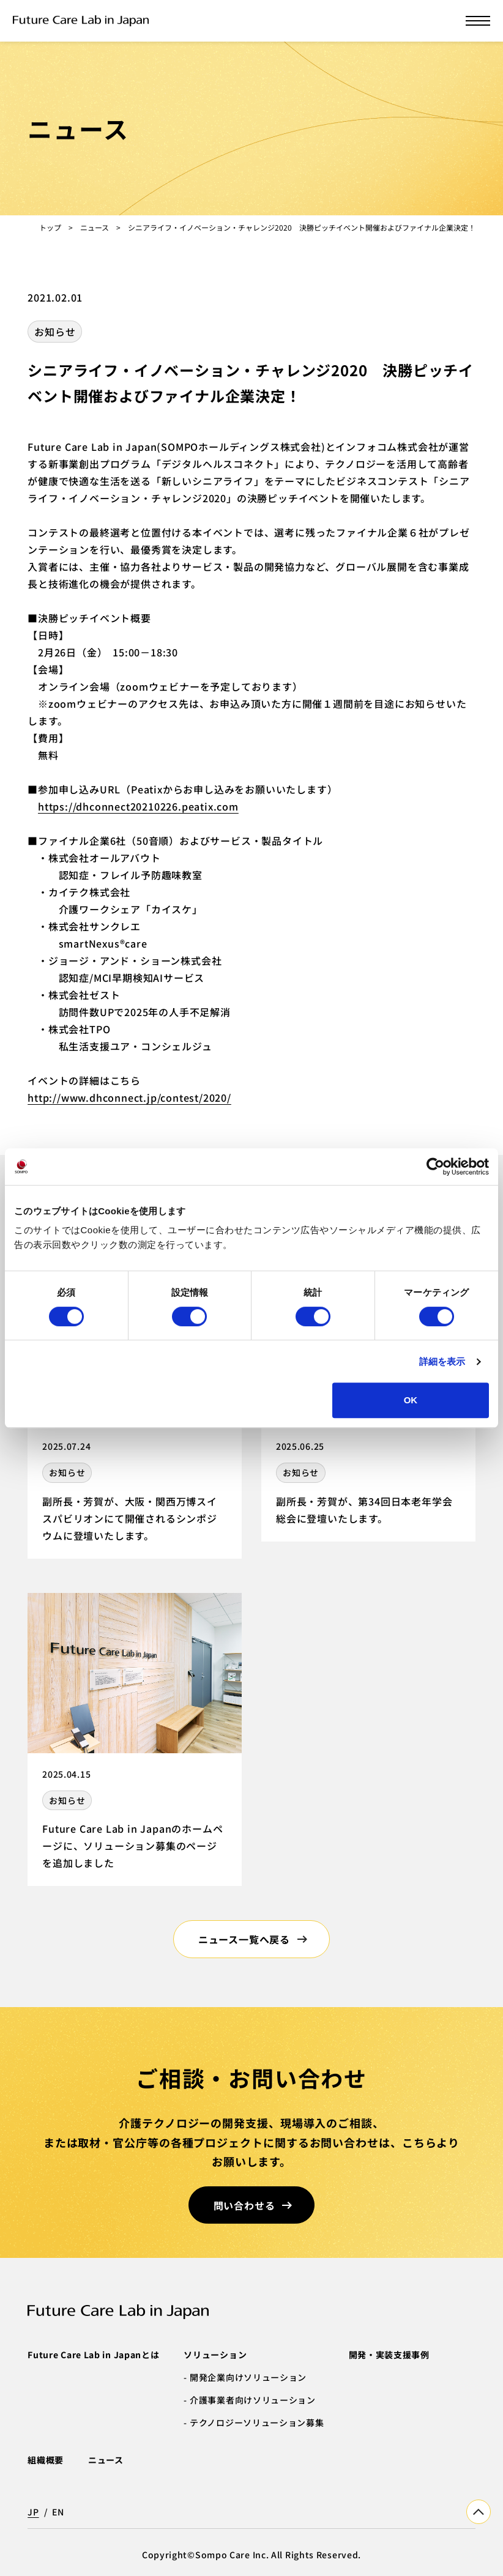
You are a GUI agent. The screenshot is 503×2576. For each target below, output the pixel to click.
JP (33, 2512)
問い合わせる (244, 2205)
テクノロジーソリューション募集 (257, 2422)
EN (58, 2512)
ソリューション (215, 2354)
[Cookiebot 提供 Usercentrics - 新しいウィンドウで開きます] (435, 1166)
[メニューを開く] (478, 21)
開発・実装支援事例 (389, 2354)
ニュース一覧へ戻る (244, 1939)
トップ (50, 227)
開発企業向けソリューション (248, 2377)
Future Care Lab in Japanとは (93, 2354)
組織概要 (46, 2460)
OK (411, 1400)
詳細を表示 (442, 1361)
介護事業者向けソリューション (253, 2400)
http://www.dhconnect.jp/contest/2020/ (129, 1097)
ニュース (94, 227)
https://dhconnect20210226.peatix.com (138, 806)
